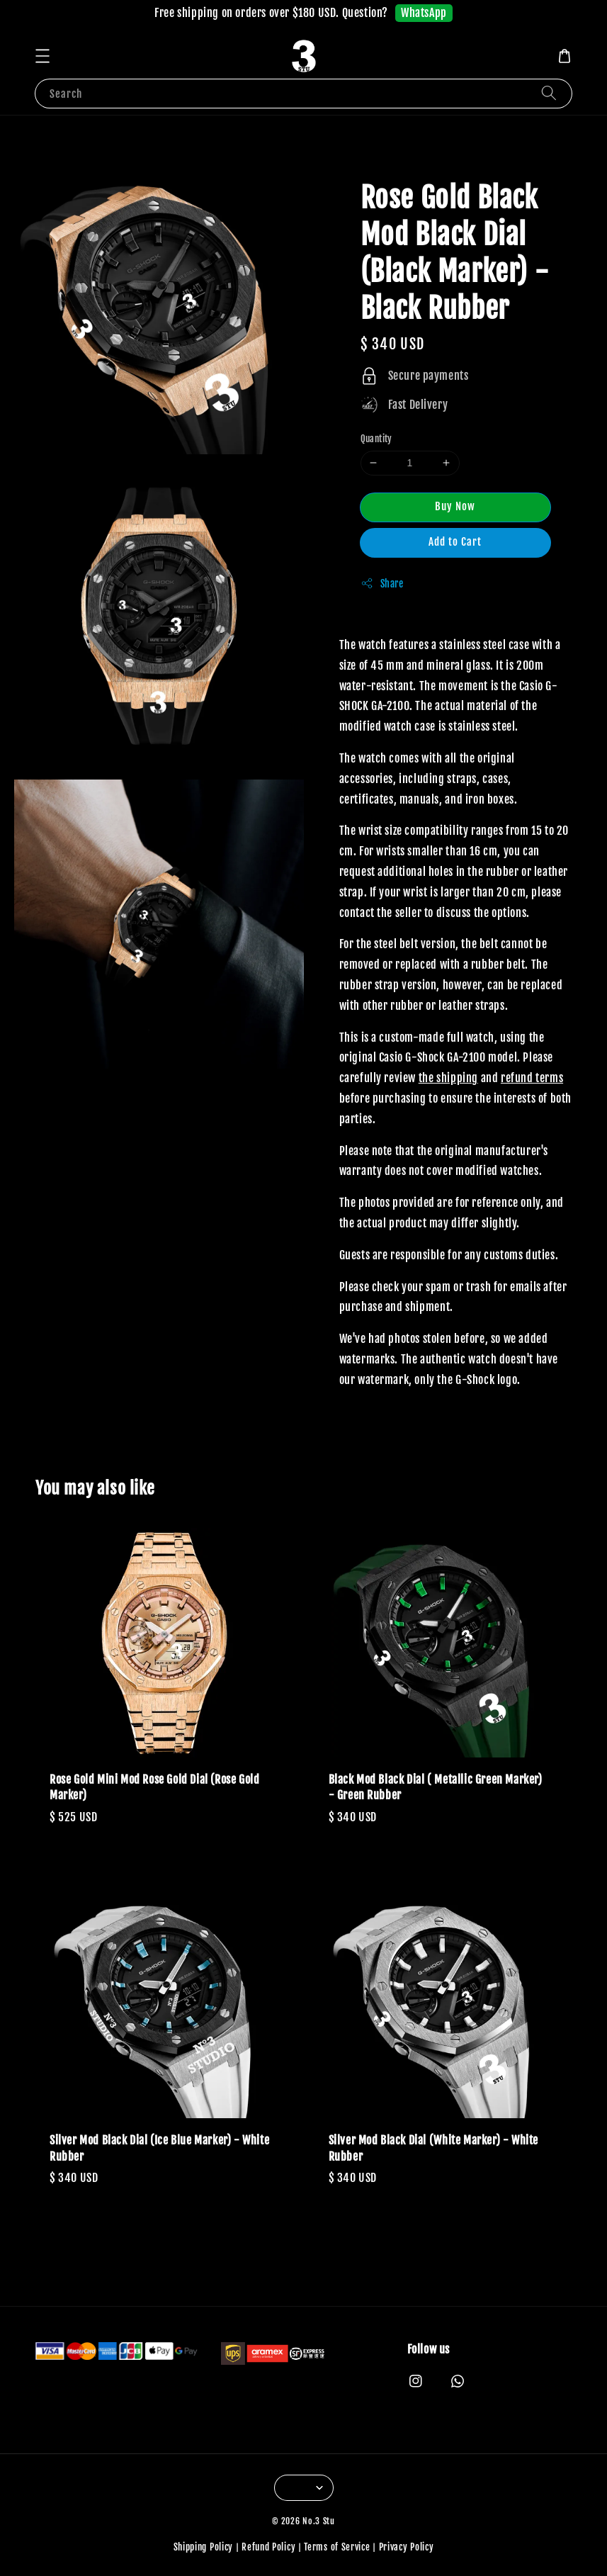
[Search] (549, 93)
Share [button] (382, 583)
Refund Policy (268, 2547)
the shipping (448, 1078)
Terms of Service (337, 2547)
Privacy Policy (406, 2547)
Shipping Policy (204, 2547)
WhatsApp (424, 13)
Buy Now (455, 506)
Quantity (376, 438)
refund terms (532, 1078)
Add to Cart (455, 542)
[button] (42, 56)
